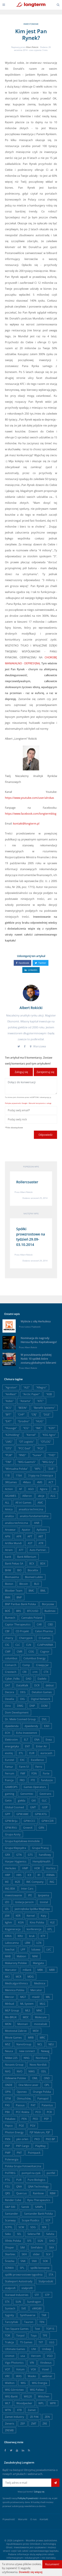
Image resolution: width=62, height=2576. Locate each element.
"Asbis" (9, 1401)
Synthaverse (27, 2315)
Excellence (37, 1760)
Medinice (39, 1983)
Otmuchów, (24, 2098)
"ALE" (26, 1387)
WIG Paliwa (37, 2390)
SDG (33, 2227)
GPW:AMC (22, 1814)
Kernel (31, 1915)
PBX (7, 2112)
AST (30, 1543)
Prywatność (8, 2519)
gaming (9, 1794)
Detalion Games (42, 1692)
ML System (27, 2004)
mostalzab (40, 2024)
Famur (9, 1766)
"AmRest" (11, 1394)
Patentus (47, 2105)
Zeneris (9, 2423)
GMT (33, 1807)
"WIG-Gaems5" (27, 1462)
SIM (22, 2247)
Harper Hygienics (15, 1861)
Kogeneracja (13, 1929)
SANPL (39, 2207)
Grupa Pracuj (40, 1848)
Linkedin (31, 970)
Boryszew (48, 1604)
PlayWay (40, 2146)
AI (54, 1489)
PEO (35, 2119)
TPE (45, 2335)
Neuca (9, 2051)
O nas (33, 2519)
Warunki (22, 2519)
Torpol (20, 2335)
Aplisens (42, 1529)
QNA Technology (38, 2186)
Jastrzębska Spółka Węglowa (32, 1909)
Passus (20, 2105)
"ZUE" (51, 1469)
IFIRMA (50, 1875)
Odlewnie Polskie (15, 2078)
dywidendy (31, 1726)
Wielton (10, 2383)
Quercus (21, 2193)
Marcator (11, 1970)
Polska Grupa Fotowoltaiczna (23, 2166)
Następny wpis (31, 1213)
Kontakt (44, 2519)
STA (51, 2274)
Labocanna (12, 1943)
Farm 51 (24, 1766)
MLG (42, 2004)
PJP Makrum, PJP (40, 2132)
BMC (31, 1590)
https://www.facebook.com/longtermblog (30, 813)
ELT (26, 1739)
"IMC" (38, 1428)
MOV (36, 2031)
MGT (23, 1997)
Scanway (10, 2220)
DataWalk (22, 1685)
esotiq (9, 1753)
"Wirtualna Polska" (16, 1469)
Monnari (22, 2024)
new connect (27, 2051)
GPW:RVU (11, 1827)
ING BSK (10, 1888)
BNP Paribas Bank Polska (20, 1604)
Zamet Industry (14, 2417)
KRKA (8, 1936)
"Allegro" (41, 1387)
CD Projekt (22, 1631)
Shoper (9, 2247)
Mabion (21, 1956)
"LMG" (9, 1441)
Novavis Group (14, 2064)
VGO (50, 2356)
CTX (46, 1672)
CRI (24, 1672)
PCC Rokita (22, 2112)
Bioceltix (33, 1570)
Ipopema (43, 1895)
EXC (22, 1760)
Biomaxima (12, 1577)
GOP (45, 1807)
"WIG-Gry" (48, 1462)
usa (23, 2356)
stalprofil (27, 2288)
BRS (18, 1611)
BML (43, 1590)
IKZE (17, 1882)
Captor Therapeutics (18, 1624)
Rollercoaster (27, 1182)
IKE (7, 1882)
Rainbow (38, 2193)
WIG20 (28, 2396)
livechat (10, 1949)
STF (37, 2295)
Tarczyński (11, 2322)
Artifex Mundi (13, 1543)
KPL (49, 1929)
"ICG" (26, 1428)
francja (9, 1780)
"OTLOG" (45, 1441)
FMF (22, 1773)
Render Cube (13, 2200)
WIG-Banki (11, 2396)
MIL (48, 1997)
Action (9, 1489)
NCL (39, 2044)
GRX (7, 1855)
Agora (43, 1489)
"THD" (51, 1455)
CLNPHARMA (45, 1645)
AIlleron (27, 1496)
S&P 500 (10, 2207)
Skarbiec (10, 2254)
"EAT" (8, 1421)
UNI (33, 2349)
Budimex (49, 1611)
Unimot (9, 2356)
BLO (36, 1584)
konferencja (34, 1929)
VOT (7, 2369)
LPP (23, 1949)
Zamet (32, 2410)
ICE (29, 1875)
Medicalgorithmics (16, 1983)
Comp (26, 1665)
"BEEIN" (22, 1408)
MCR (18, 1976)
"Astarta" (25, 1401)
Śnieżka (9, 2261)
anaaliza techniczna (31, 1509)
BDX (42, 1563)
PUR (18, 2180)
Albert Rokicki (32, 47)
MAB (8, 1956)
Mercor (9, 1997)
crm (35, 1672)
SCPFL (8, 2227)
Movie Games (13, 2037)
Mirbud (9, 2004)
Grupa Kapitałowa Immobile (22, 1841)
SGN (40, 2241)
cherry (9, 1638)
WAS (19, 2376)
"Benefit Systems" (44, 1408)
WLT (7, 2403)
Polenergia (11, 2159)
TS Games (26, 2342)
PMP (8, 2152)
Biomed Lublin (34, 1577)
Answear (10, 1529)
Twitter (40, 962)
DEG (23, 1692)
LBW (27, 1943)
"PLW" (8, 1455)
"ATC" (40, 1401)
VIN (32, 2362)
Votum (20, 2369)
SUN (18, 2301)
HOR (37, 1868)
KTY (43, 1936)
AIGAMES (10, 1496)
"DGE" (46, 1414)
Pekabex (10, 2119)
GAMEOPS (11, 1787)
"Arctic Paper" (31, 1394)
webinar (47, 2376)
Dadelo (42, 1678)
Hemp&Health (41, 1861)
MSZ (7, 2044)
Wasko (32, 2376)
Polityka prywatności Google (16, 1103)
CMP (8, 1651)
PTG (7, 2180)
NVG (8, 2071)
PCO (38, 2112)
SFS (29, 2241)
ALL (7, 1502)
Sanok (25, 2207)
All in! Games (23, 1502)
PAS (7, 2105)
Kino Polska (37, 1922)
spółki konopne (39, 2268)
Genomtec (26, 1794)
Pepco (9, 2125)
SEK (44, 2227)
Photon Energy (14, 2132)
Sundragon (34, 2301)
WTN (8, 2410)
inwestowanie (31, 24)
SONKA (9, 2268)
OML (35, 2078)
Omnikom (35, 2543)
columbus (11, 1658)
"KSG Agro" (49, 1435)
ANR (36, 1523)
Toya (34, 2335)
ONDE (8, 2085)
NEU (51, 2044)
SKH (24, 2254)
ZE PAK (34, 2417)
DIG (22, 1699)
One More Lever (28, 2085)
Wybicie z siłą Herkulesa (36, 1321)
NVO (19, 2071)
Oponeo (22, 2092)
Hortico (50, 1868)
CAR (39, 1624)
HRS (18, 1875)
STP (47, 2295)
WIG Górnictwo (14, 2390)
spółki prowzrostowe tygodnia (23, 2274)
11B (7, 1475)
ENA (37, 1739)
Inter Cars (27, 1888)
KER (18, 1915)
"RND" (22, 1455)
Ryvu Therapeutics (38, 2200)
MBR (52, 1970)
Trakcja (9, 2342)
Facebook (22, 962)
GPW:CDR (47, 1821)
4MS (39, 1482)
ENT (27, 1746)
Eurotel (9, 1760)
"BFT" (8, 1414)
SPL (22, 2268)
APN (7, 1536)
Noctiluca (41, 2058)
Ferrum (9, 1773)
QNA (19, 2186)
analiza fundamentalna (34, 1516)
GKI (33, 1800)
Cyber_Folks (12, 1678)
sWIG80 (36, 2308)
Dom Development (17, 1712)
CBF (7, 1631)
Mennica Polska (14, 1990)
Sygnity (9, 2315)
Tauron (28, 2322)
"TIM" (8, 1462)
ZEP (22, 2423)
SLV (48, 2254)
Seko (8, 2234)
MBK (40, 1970)
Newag (45, 2051)
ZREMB (9, 2430)
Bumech (10, 1617)
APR (18, 1536)
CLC (17, 1645)
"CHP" (21, 1414)
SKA (51, 2247)
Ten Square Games (17, 2329)
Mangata (38, 1963)
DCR (37, 1685)
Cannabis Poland (31, 1617)
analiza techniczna (16, 1523)
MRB (31, 2037)
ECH (7, 1733)
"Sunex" (37, 1455)
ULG (51, 2342)
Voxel (45, 2369)
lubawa (35, 1949)
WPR (53, 2403)
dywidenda (12, 1726)
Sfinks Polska (13, 2241)
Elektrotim (11, 1739)
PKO (37, 2139)
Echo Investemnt (26, 1733)
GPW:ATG (41, 1814)
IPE (30, 1895)
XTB (19, 2410)
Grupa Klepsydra (15, 1848)
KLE (52, 1922)
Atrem (9, 1550)
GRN (41, 1827)
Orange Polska (42, 2092)
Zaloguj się (21, 1072)
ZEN (47, 2417)
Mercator (36, 1990)
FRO (22, 1780)
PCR (49, 2112)
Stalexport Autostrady (18, 2281)
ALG (52, 1496)
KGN (21, 1922)
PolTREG (10, 2173)
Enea (49, 1739)
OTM (8, 2098)
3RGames (11, 1482)
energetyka (12, 1746)
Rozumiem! (52, 2564)
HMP (25, 1868)
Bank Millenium (26, 1557)
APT (29, 1536)
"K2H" (51, 1428)
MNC (39, 2010)
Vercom (36, 2356)
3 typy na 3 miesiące (40, 1475)
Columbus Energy (34, 1658)
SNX (34, 2261)
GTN (19, 1855)
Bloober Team (13, 1590)
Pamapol (42, 2098)
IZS (7, 1909)
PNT (19, 2152)
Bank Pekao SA (14, 1563)
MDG (30, 1976)
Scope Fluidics (30, 2220)
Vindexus (46, 2362)
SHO (52, 2241)
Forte (46, 1773)
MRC (42, 2037)
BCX (31, 1563)
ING (52, 1882)
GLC (44, 1800)
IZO (7, 1902)
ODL (43, 2071)
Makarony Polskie (16, 1963)
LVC (48, 1949)
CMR (19, 1651)
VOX (33, 2369)
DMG (20, 1706)
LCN (38, 1943)
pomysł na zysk (31, 2173)
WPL (41, 2403)
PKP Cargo (22, 2146)
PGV (32, 2125)
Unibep (46, 2349)
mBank (27, 1970)
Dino (8, 1706)
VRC (7, 2376)
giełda (21, 1800)
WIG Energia (39, 2383)
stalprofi (10, 2288)
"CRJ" (34, 1414)
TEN (41, 2322)
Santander (11, 2213)
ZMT (33, 2423)
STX (7, 2301)
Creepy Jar (42, 1665)
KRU (20, 1936)
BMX (7, 1597)
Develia (9, 1699)
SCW (21, 2227)
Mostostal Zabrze (16, 2031)
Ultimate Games (15, 2349)
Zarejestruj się (45, 1072)
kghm (8, 1922)
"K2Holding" (12, 1435)
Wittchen (43, 2396)
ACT (50, 1482)
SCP (47, 2220)
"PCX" (40, 1448)
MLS (27, 2010)
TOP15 (50, 2329)
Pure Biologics (36, 2180)
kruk (32, 1936)
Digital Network (40, 1699)
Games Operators (35, 1787)
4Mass (27, 1482)
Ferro (38, 1766)
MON (8, 2024)
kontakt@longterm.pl (26, 823)
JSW (7, 1915)
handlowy (45, 1855)
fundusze (47, 1780)
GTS (30, 1855)
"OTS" (8, 1448)
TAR (43, 2315)
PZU (7, 2186)
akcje (41, 1496)
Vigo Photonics (14, 2362)
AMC (40, 1502)
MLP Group (12, 2010)
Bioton (9, 1584)
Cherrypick (26, 1638)
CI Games (44, 1638)
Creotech (10, 1672)
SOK (45, 2261)
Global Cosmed (14, 1807)
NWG (31, 2071)
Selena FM (33, 2234)
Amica (9, 1509)
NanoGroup (23, 2044)
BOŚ (7, 1611)
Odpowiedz (46, 1135)
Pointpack (34, 2152)
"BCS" (8, 1408)
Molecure (41, 2017)
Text (37, 2329)
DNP (32, 1706)
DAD (28, 1678)
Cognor (44, 1651)
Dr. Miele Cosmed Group (20, 1719)
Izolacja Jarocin (24, 1902)
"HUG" (39, 1421)
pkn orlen (22, 2139)
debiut (50, 1685)
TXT (41, 2342)
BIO (19, 1570)
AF (20, 1489)
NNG (27, 2058)
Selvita (50, 2234)
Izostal (44, 1902)
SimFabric (37, 2247)
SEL (19, 2234)
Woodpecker (24, 2403)
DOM (44, 1706)
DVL (44, 1719)
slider (36, 2254)
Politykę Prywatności (28, 2498)
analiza (9, 1516)
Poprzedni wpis (31, 1166)
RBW (53, 2193)
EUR (31, 1753)
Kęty (43, 1915)
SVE (23, 2308)
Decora (9, 1692)
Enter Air (41, 1746)
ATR (41, 1543)
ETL (21, 1753)
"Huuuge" (11, 1428)
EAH (46, 1726)
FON (34, 1773)
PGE (21, 2125)
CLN (28, 1645)
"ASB (49, 1394)
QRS (7, 2193)
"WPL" (37, 1469)
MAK (35, 1956)
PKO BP (50, 2139)
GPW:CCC (29, 1821)
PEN (24, 2119)
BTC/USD (32, 1611)
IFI (39, 1875)
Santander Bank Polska (38, 2213)
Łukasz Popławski (33, 1326)
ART (40, 1536)
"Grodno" (23, 1421)
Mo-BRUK (11, 2017)
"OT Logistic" (26, 1441)
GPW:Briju (11, 1821)
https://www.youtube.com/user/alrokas (29, 798)
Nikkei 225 (11, 2058)
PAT (33, 2105)
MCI (7, 1976)
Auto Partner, (38, 1550)
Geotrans (45, 1794)
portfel (51, 2173)
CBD (50, 1624)
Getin (8, 1800)
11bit (19, 1475)
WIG (23, 2383)
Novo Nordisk (38, 2064)
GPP (7, 1814)
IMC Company (34, 1882)
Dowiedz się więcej (30, 2572)
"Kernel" (31, 1435)
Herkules (10, 1868)
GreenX (27, 1827)
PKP (7, 2146)
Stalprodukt (46, 2281)
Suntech (10, 2308)
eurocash (46, 1753)
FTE (33, 1780)
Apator (26, 1529)
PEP (46, 2119)
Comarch (10, 1665)
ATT (21, 1550)
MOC (26, 2017)
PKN (7, 2139)
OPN (8, 2092)
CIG (7, 1645)
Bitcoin (23, 1584)
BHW (8, 1570)
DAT (7, 1685)
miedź (36, 1997)
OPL (46, 2085)
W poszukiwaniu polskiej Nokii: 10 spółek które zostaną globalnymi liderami (38, 1358)
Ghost (9, 2547)
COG (31, 1651)
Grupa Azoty (13, 1834)
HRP (7, 1875)
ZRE (44, 2423)
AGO (31, 1489)
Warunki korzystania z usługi (40, 1103)
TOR (7, 2335)
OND (47, 2078)
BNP (19, 1597)
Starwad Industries (16, 2295)
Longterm (18, 2540)
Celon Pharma (44, 1631)
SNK (23, 2261)
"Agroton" (11, 1387)
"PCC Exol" (24, 1448)
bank (8, 1557)
